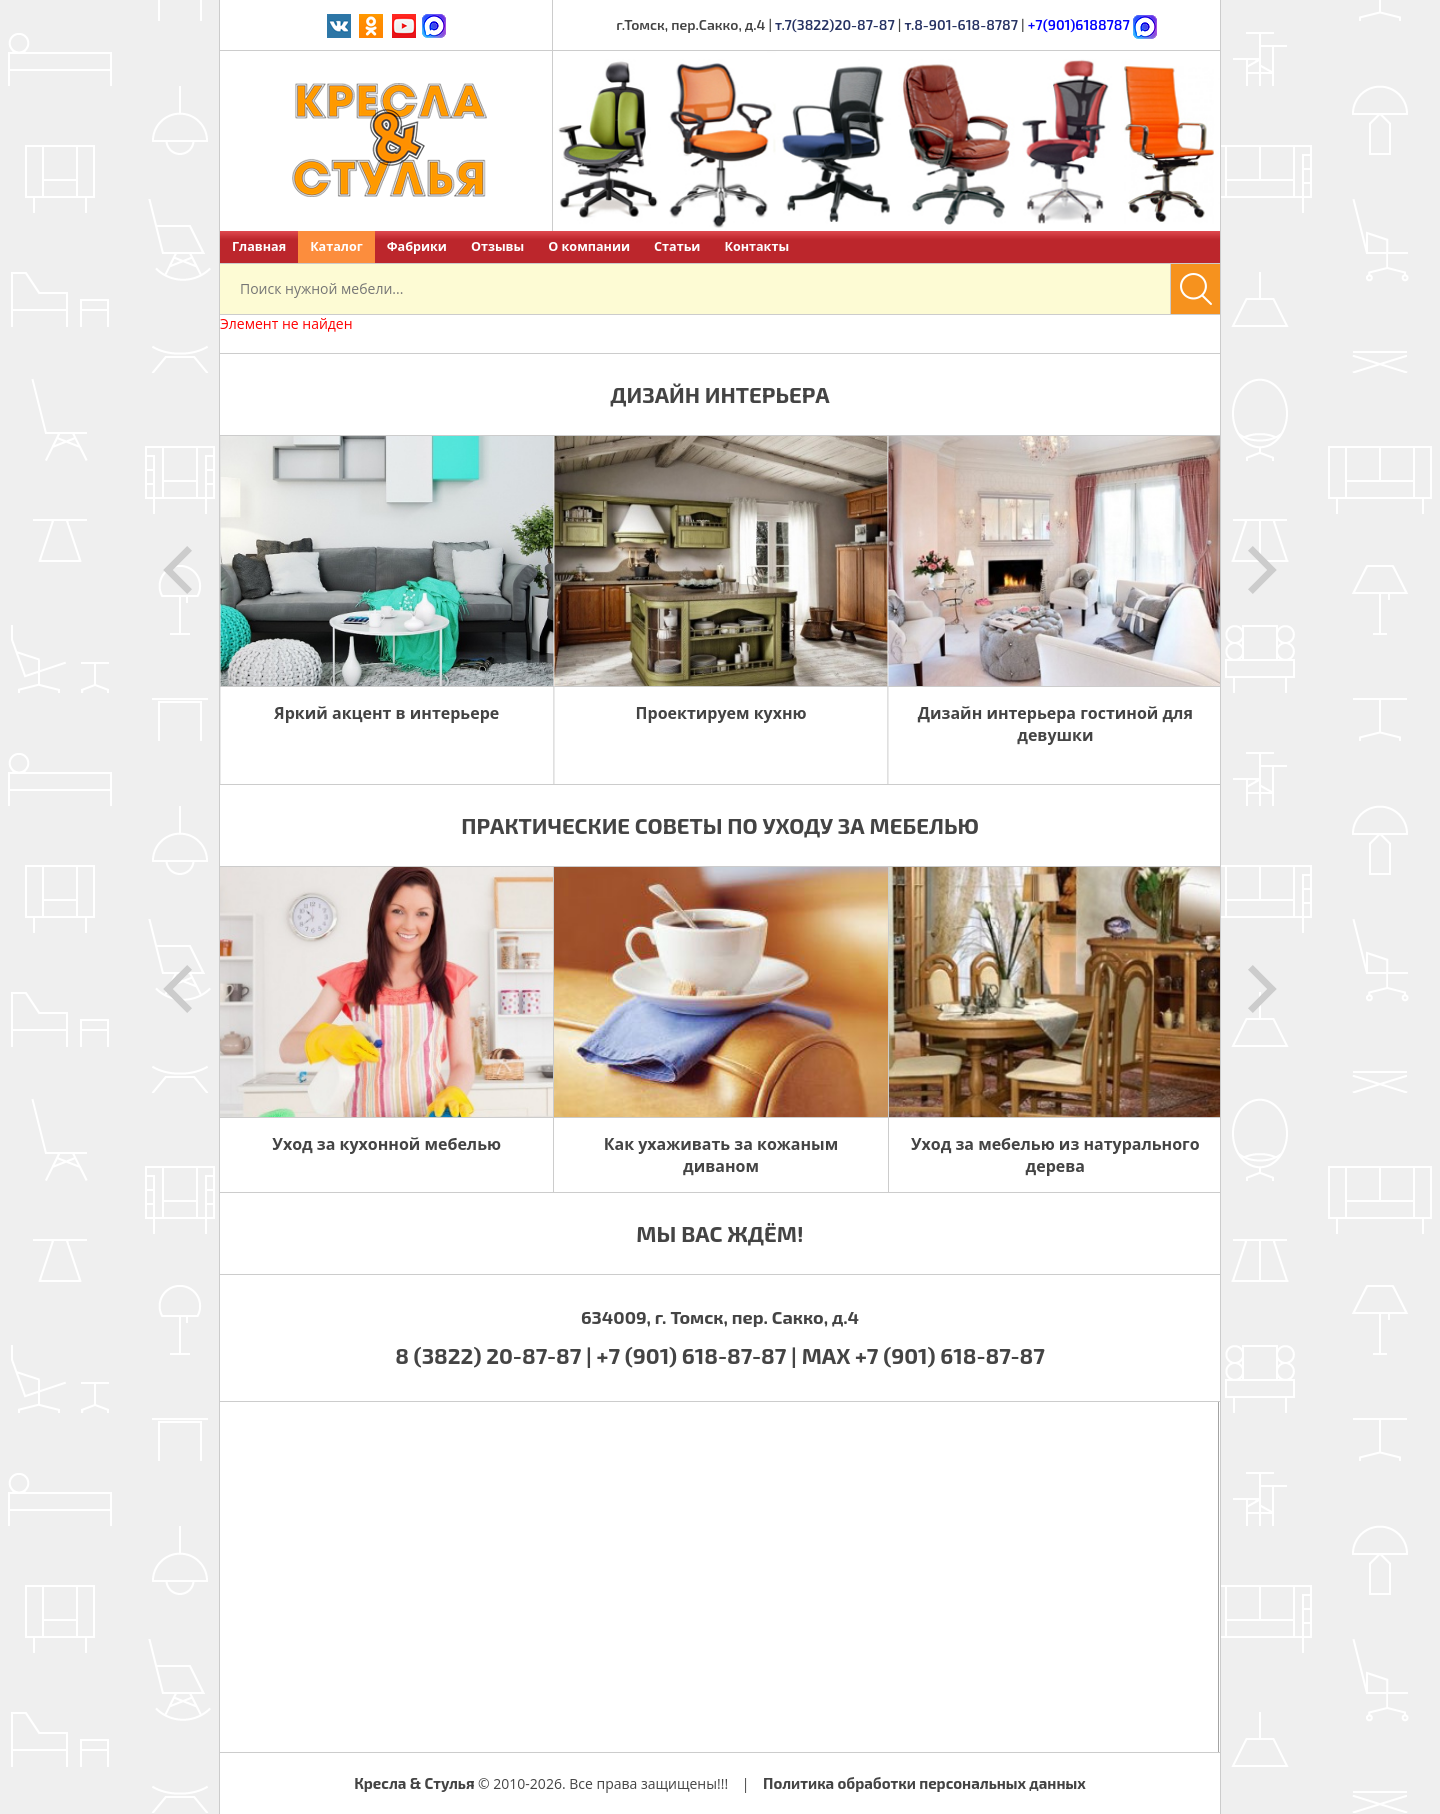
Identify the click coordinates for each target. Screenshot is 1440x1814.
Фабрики (417, 246)
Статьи (677, 246)
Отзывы (497, 246)
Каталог (336, 246)
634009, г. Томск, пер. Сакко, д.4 (720, 1317)
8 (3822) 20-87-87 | (495, 1355)
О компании (589, 246)
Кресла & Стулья (414, 1783)
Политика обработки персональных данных (924, 1783)
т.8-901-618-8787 (961, 24)
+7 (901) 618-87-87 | (697, 1355)
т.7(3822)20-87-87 (835, 24)
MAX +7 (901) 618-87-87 (923, 1355)
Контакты (756, 246)
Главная (259, 246)
